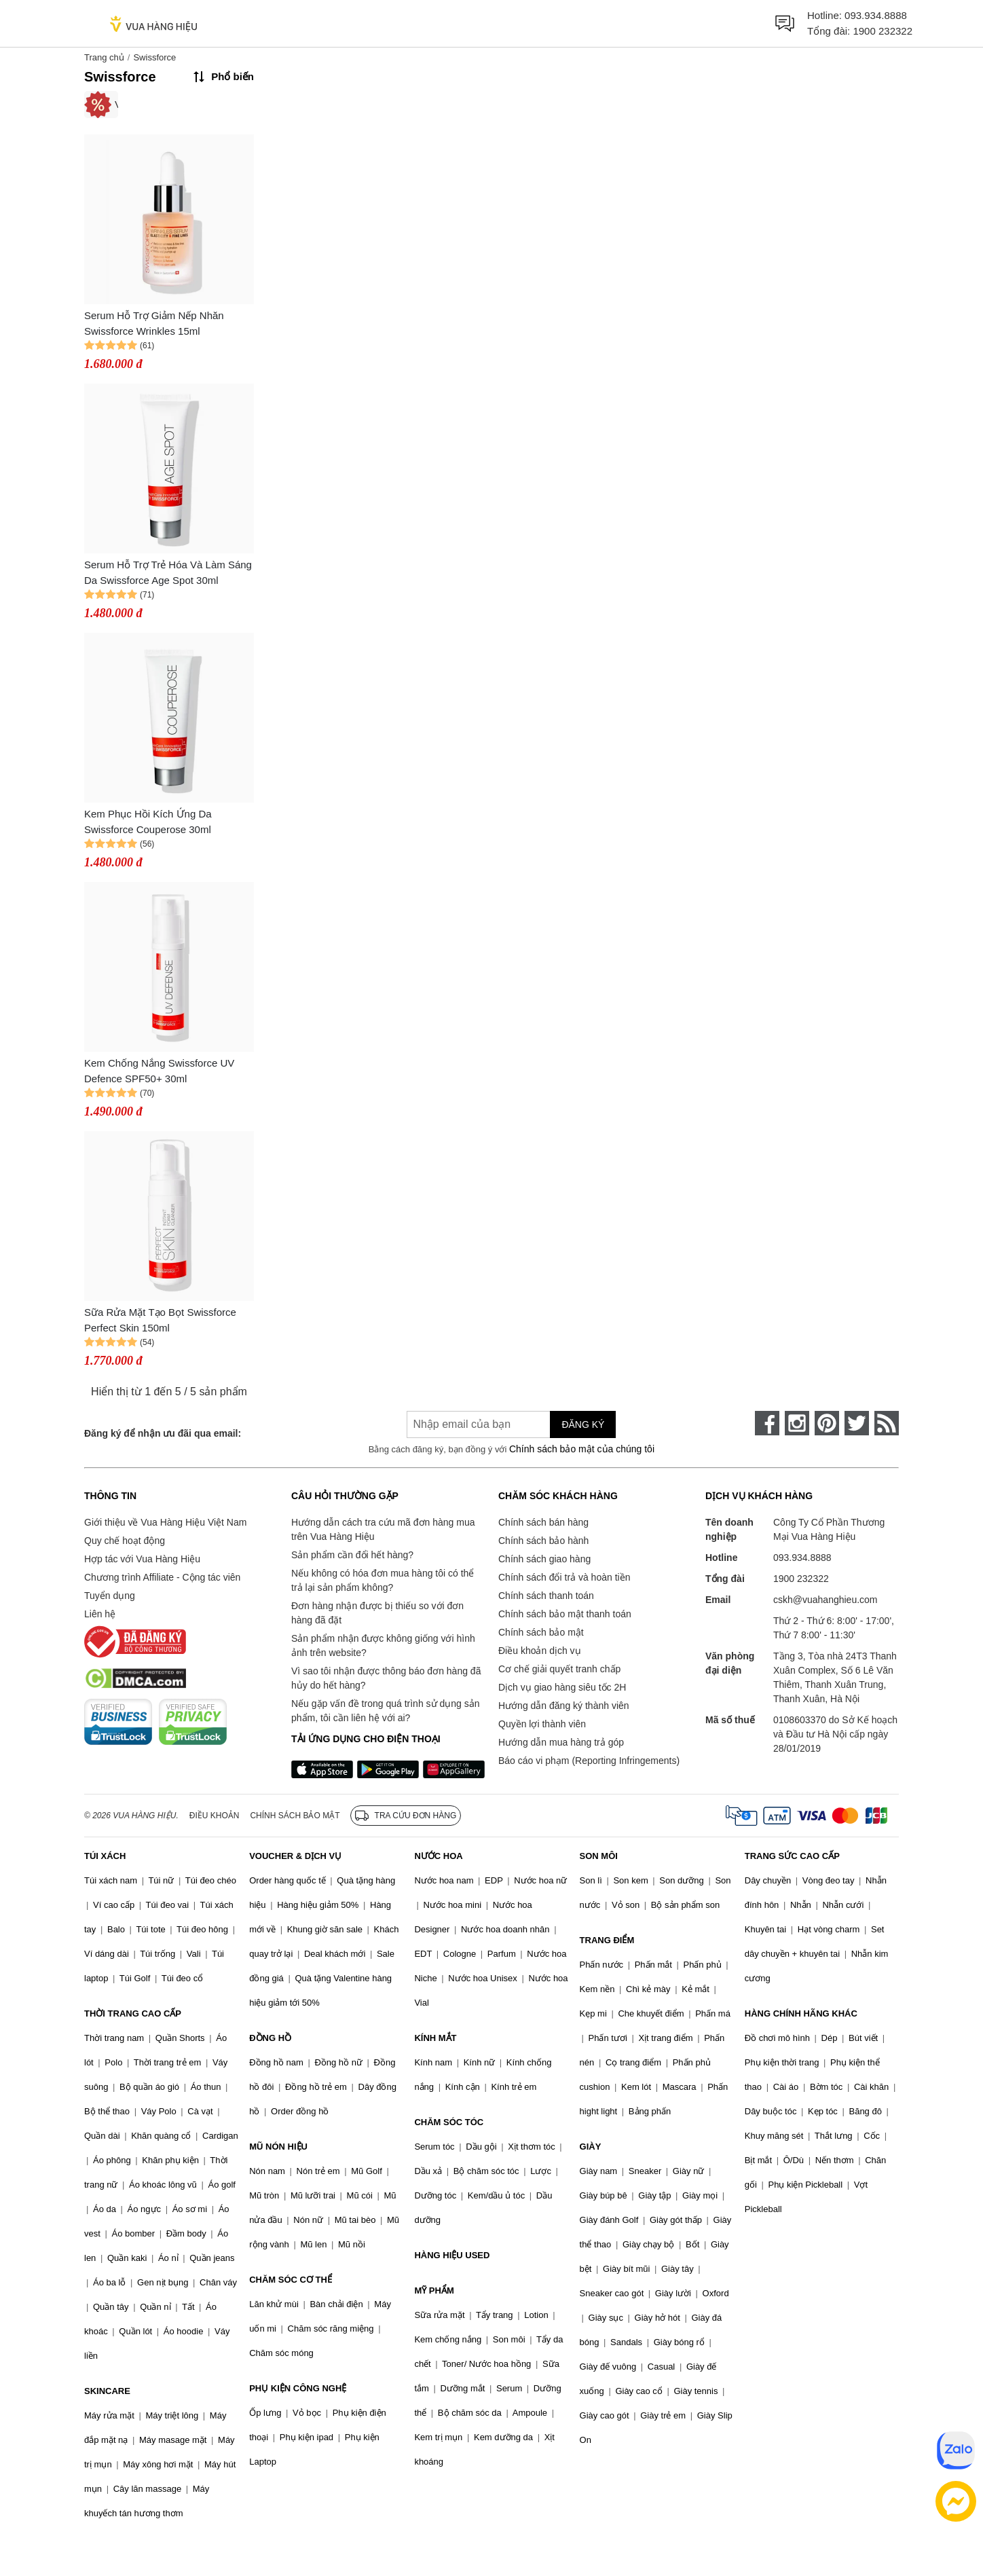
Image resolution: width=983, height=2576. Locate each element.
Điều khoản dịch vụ (539, 1650)
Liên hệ (99, 1613)
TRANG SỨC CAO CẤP (792, 1856)
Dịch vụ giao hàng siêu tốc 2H (562, 1687)
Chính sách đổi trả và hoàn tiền (564, 1577)
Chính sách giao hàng (544, 1558)
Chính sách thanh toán (546, 1595)
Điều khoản (214, 1815)
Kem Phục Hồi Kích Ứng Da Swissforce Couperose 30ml (148, 821)
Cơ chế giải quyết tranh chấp (559, 1668)
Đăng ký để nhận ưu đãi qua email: (162, 1433)
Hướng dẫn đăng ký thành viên (563, 1705)
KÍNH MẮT (435, 2038)
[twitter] (857, 1423)
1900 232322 (882, 31)
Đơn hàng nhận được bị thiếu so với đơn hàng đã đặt (377, 1612)
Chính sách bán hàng (543, 1522)
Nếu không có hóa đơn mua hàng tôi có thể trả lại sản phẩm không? (382, 1580)
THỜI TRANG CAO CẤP (132, 2013)
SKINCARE (107, 2391)
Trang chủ (104, 57)
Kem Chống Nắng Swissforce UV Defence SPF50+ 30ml (159, 1070)
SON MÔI (599, 1856)
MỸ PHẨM (433, 2290)
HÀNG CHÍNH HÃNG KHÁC (801, 2013)
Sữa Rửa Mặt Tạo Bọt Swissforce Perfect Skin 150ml (160, 1319)
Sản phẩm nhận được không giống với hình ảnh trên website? (383, 1645)
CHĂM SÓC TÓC (448, 2122)
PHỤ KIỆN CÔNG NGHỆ (297, 2388)
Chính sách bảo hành (543, 1540)
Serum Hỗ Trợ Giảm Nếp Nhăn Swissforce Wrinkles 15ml (154, 323)
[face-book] (767, 1423)
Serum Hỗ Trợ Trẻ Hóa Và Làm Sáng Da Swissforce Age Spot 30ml (168, 572)
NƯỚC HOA (438, 1856)
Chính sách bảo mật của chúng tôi (581, 1448)
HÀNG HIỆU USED (451, 2255)
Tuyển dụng (109, 1595)
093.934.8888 (876, 15)
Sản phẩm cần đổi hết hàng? (352, 1554)
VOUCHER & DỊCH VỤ (295, 1856)
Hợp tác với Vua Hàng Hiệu (142, 1558)
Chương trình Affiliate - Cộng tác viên (162, 1577)
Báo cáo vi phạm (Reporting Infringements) (589, 1760)
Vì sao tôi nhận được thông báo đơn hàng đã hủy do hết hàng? (386, 1678)
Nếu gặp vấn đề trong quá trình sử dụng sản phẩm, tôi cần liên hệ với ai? (385, 1710)
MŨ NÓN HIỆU (278, 2146)
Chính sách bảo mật (541, 1632)
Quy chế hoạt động (124, 1540)
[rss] (886, 1423)
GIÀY (590, 2146)
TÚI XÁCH (105, 1856)
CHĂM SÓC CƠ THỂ (290, 2280)
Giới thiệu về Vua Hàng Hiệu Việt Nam (165, 1522)
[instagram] (797, 1423)
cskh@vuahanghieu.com (825, 1599)
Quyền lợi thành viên (542, 1723)
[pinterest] (827, 1423)
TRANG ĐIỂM (607, 1940)
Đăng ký (582, 1424)
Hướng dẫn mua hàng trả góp (561, 1742)
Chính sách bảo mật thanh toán (564, 1613)
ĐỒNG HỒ (270, 2038)
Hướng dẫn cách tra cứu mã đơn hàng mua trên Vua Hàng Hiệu (383, 1529)
